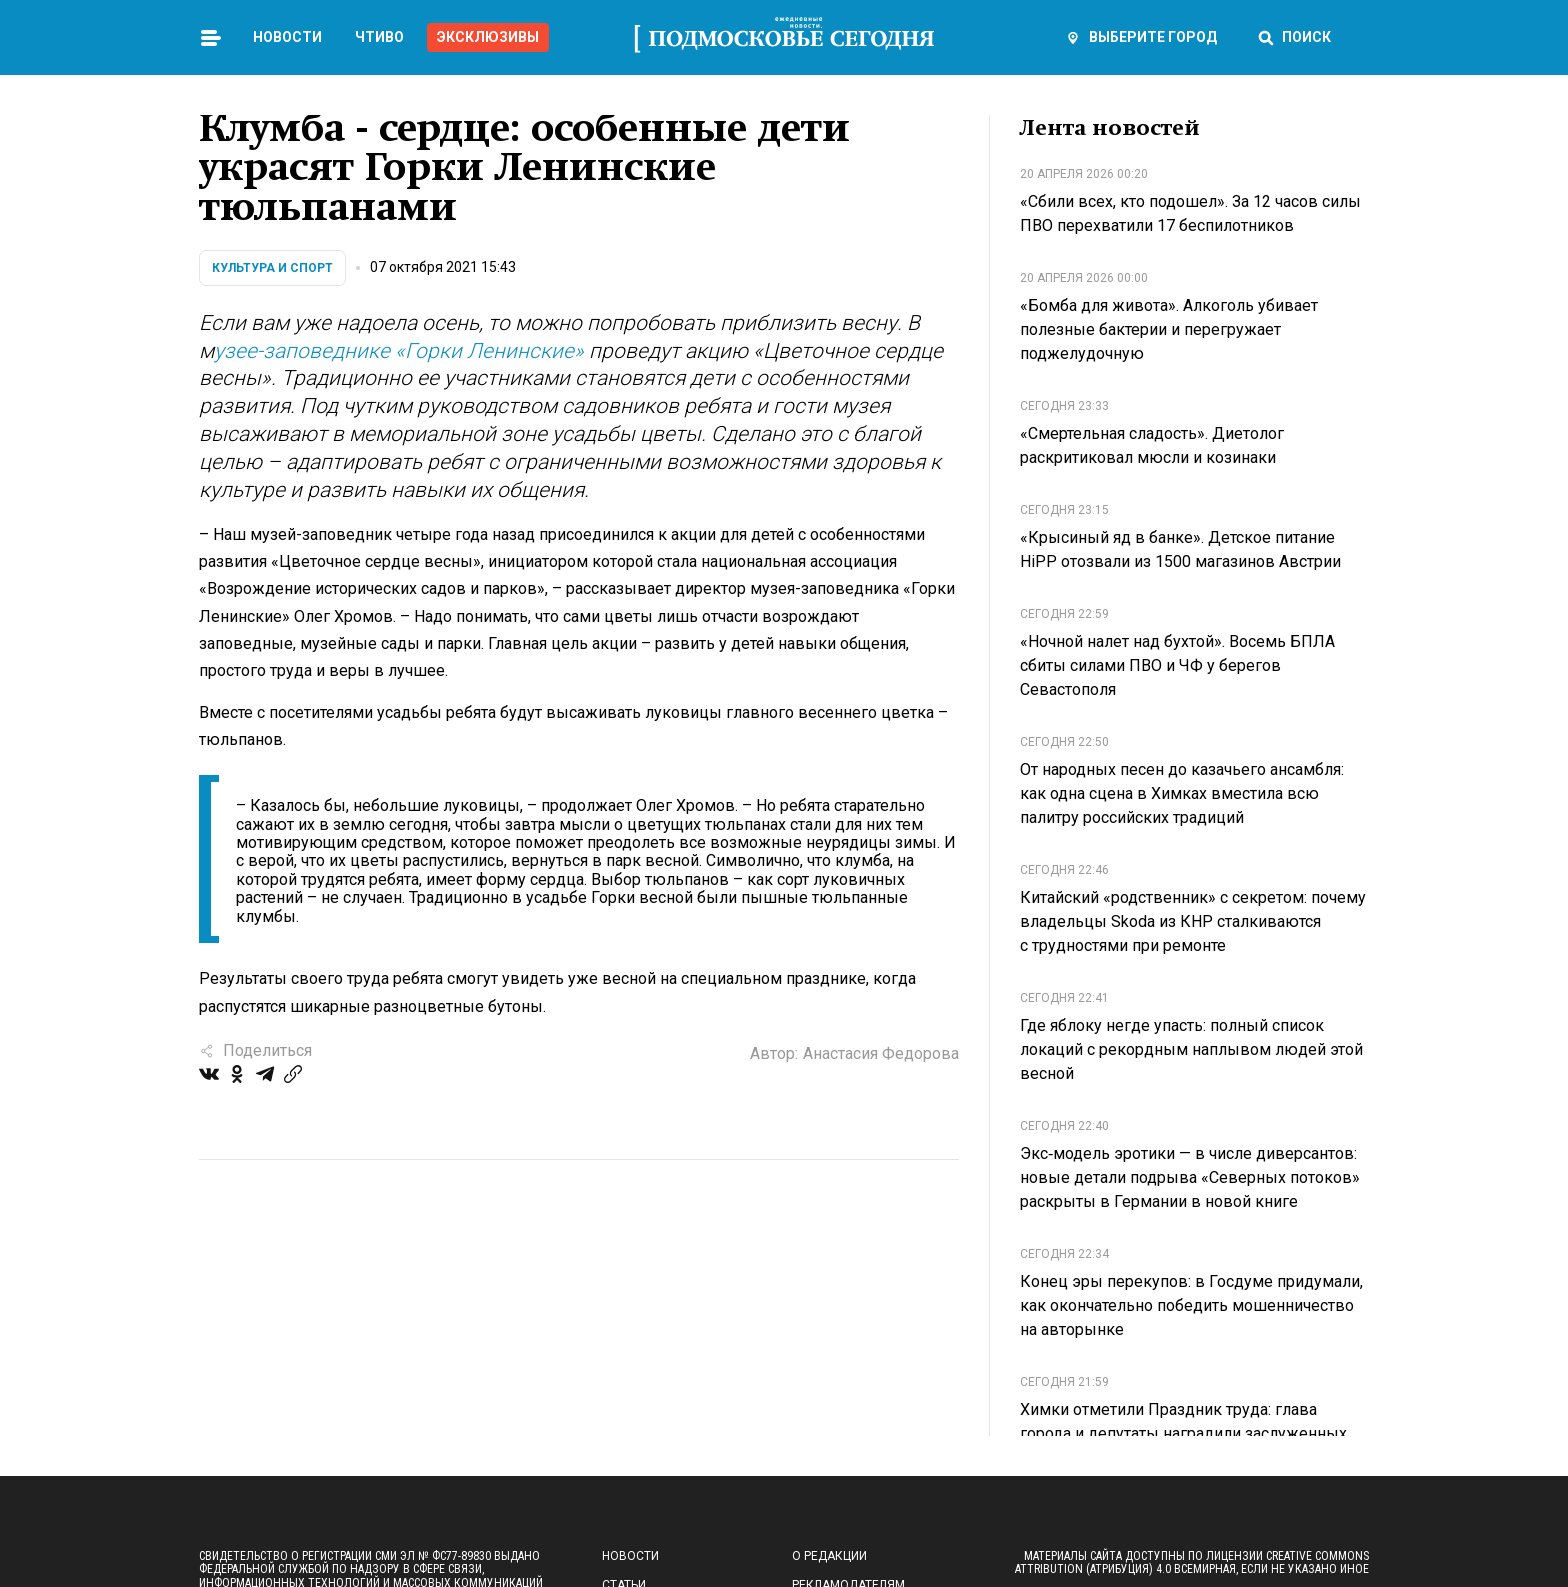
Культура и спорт (272, 268)
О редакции (829, 1556)
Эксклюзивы (488, 37)
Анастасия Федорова (881, 1053)
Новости (287, 37)
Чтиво (379, 37)
